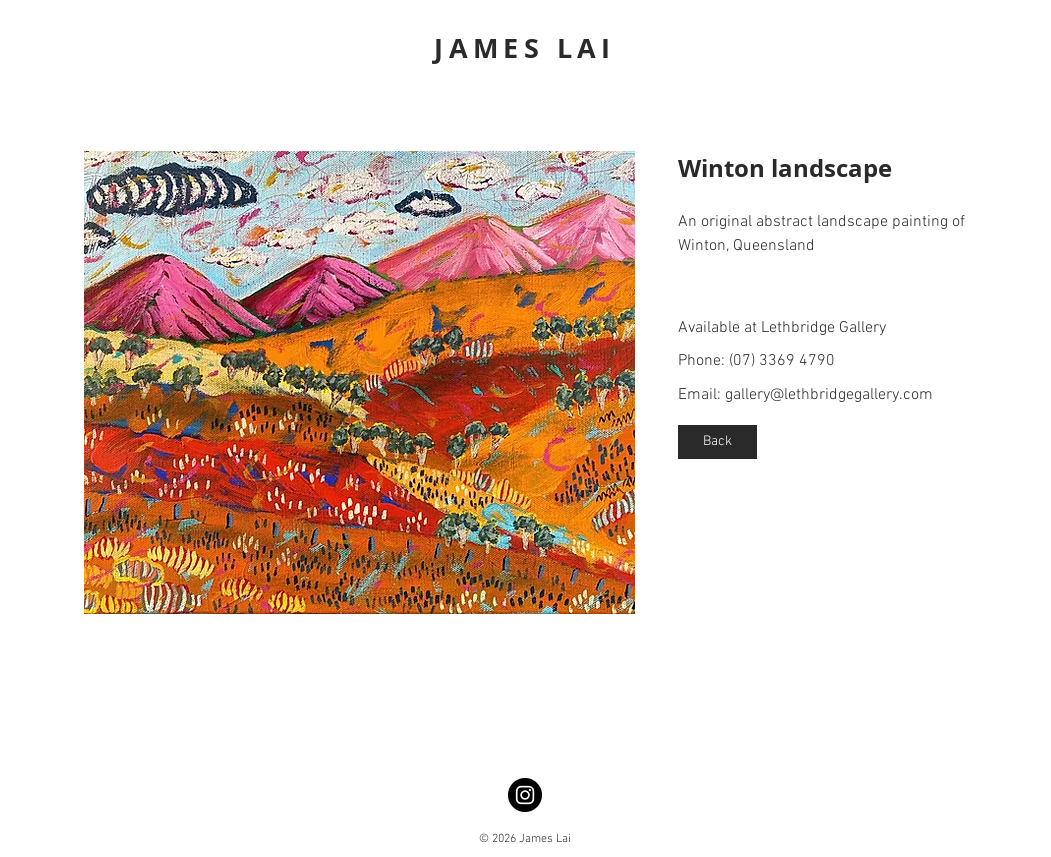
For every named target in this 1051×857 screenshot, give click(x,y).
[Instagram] (525, 795)
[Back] (717, 442)
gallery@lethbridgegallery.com (829, 395)
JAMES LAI (525, 47)
